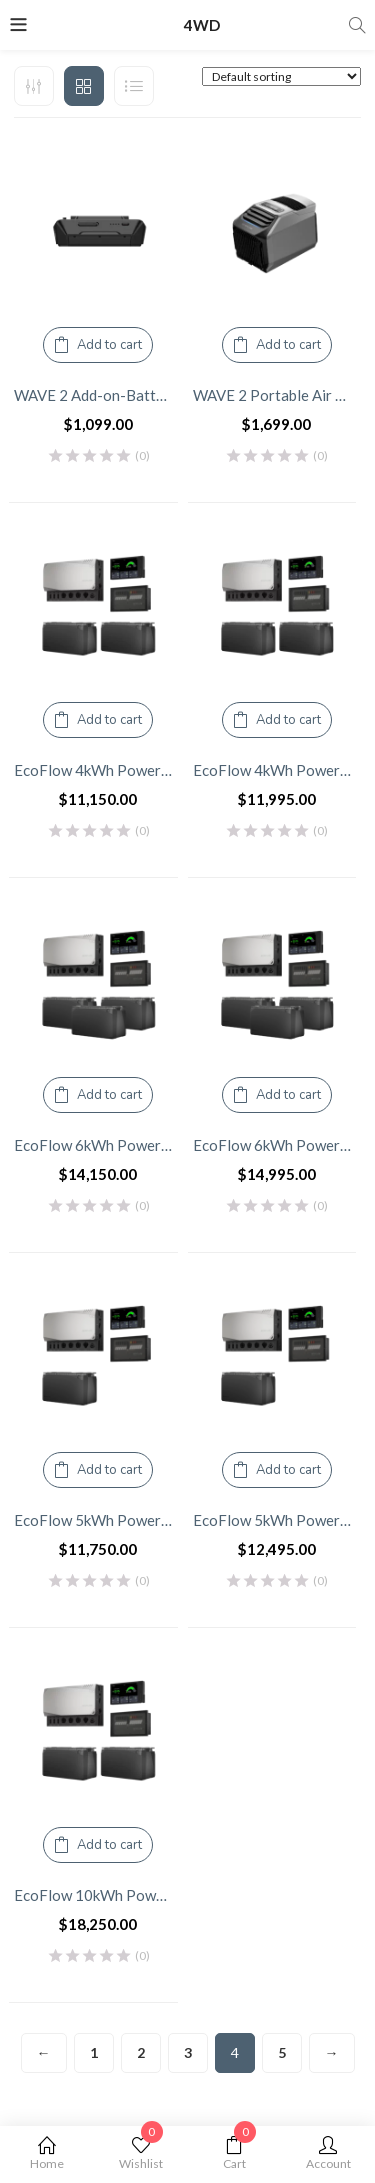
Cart (235, 2153)
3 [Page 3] (188, 2052)
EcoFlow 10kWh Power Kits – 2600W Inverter (98, 1895)
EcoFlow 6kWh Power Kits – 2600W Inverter (98, 1145)
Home (47, 2153)
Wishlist (141, 2153)
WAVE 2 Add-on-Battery (96, 395)
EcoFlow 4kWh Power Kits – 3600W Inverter (277, 770)
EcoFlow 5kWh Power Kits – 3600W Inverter (277, 1520)
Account (328, 2153)
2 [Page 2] (141, 2052)
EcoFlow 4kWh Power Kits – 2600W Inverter (98, 770)
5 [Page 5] (282, 2052)
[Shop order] (281, 76)
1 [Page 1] (94, 2052)
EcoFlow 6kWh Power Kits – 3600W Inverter (277, 1145)
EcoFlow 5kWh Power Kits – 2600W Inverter (98, 1520)
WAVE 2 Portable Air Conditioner (277, 395)
